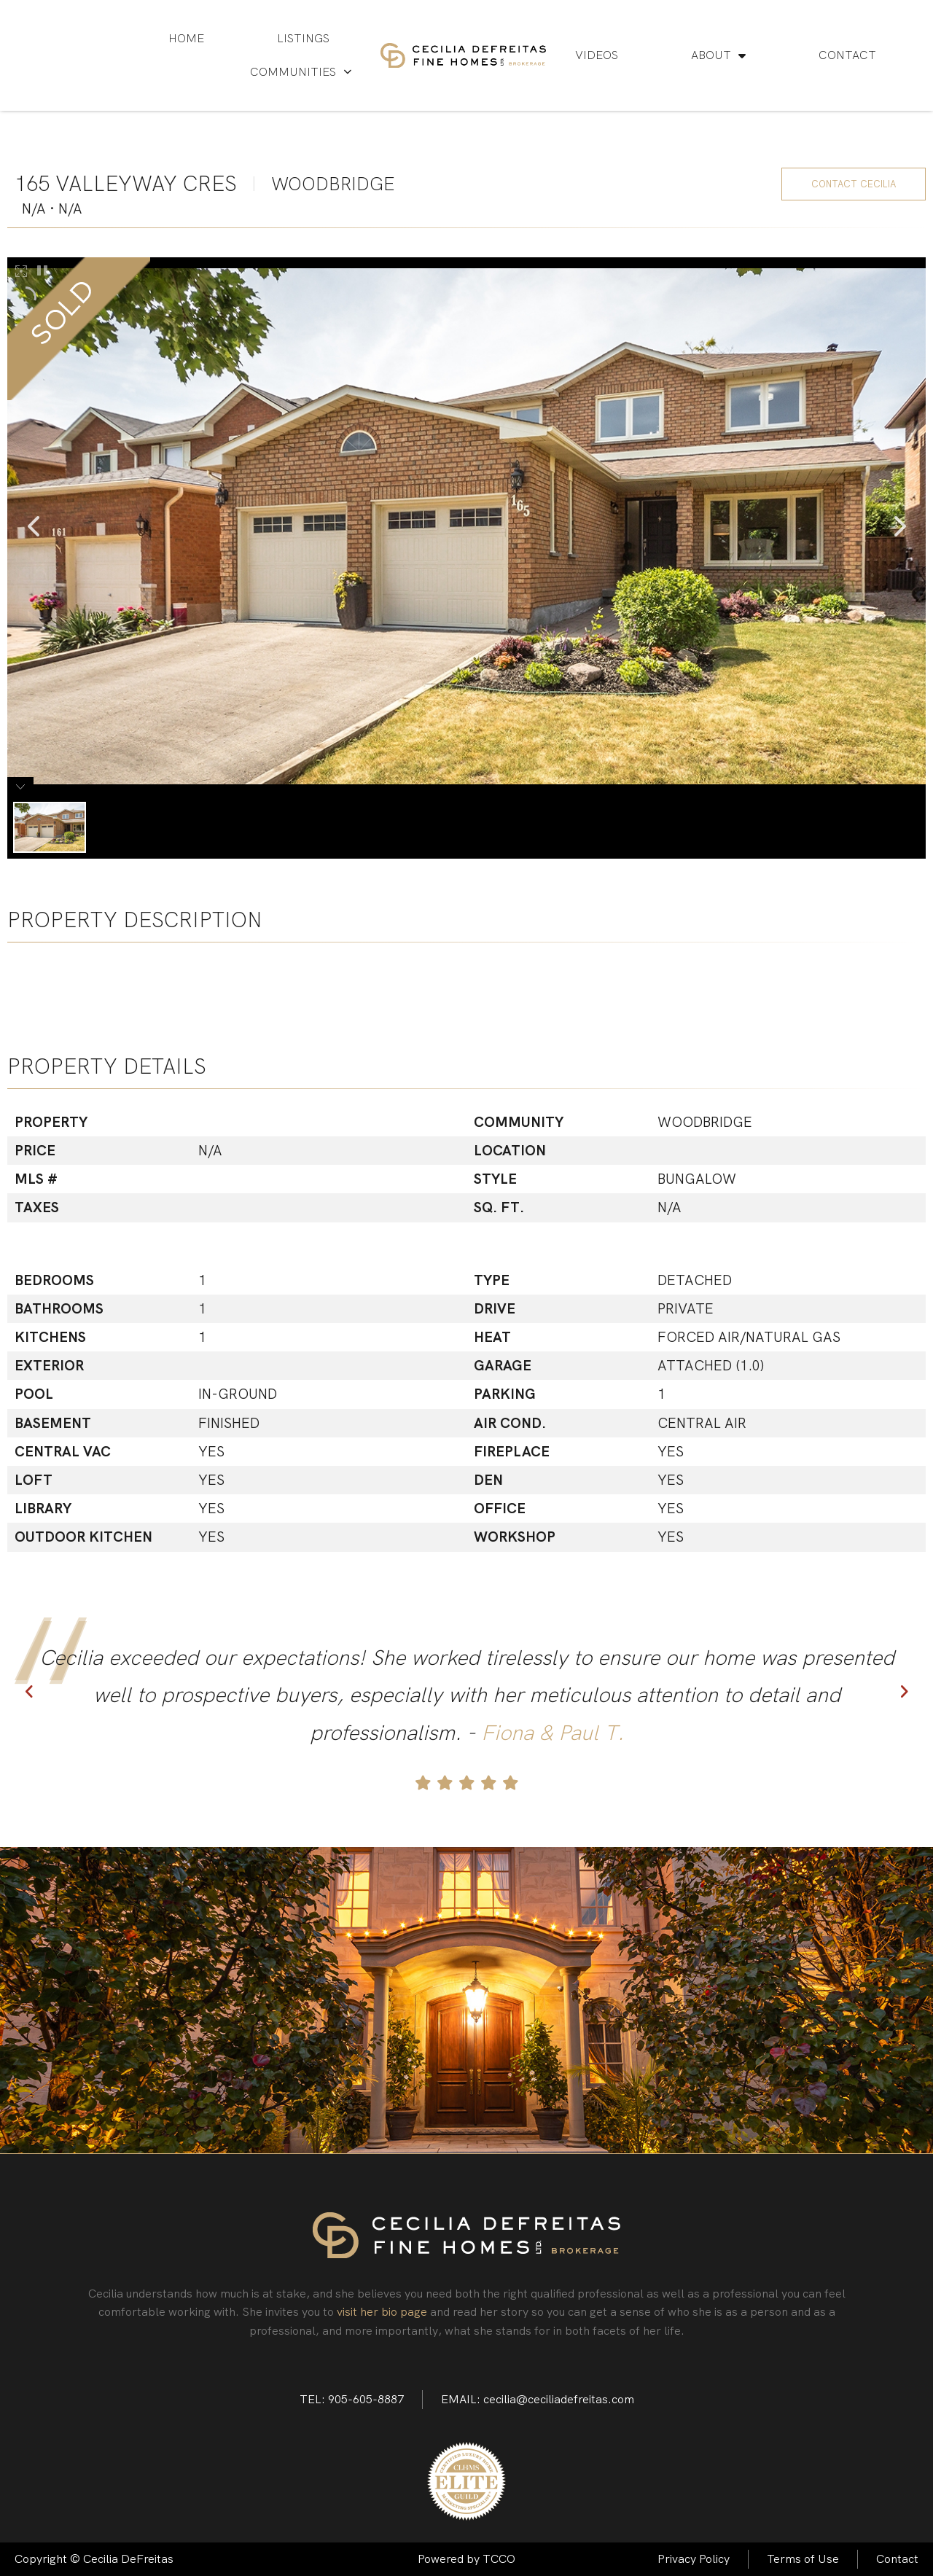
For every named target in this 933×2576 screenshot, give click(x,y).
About (718, 55)
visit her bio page (382, 2311)
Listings (303, 38)
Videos (596, 55)
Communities (300, 72)
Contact (847, 55)
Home (186, 38)
